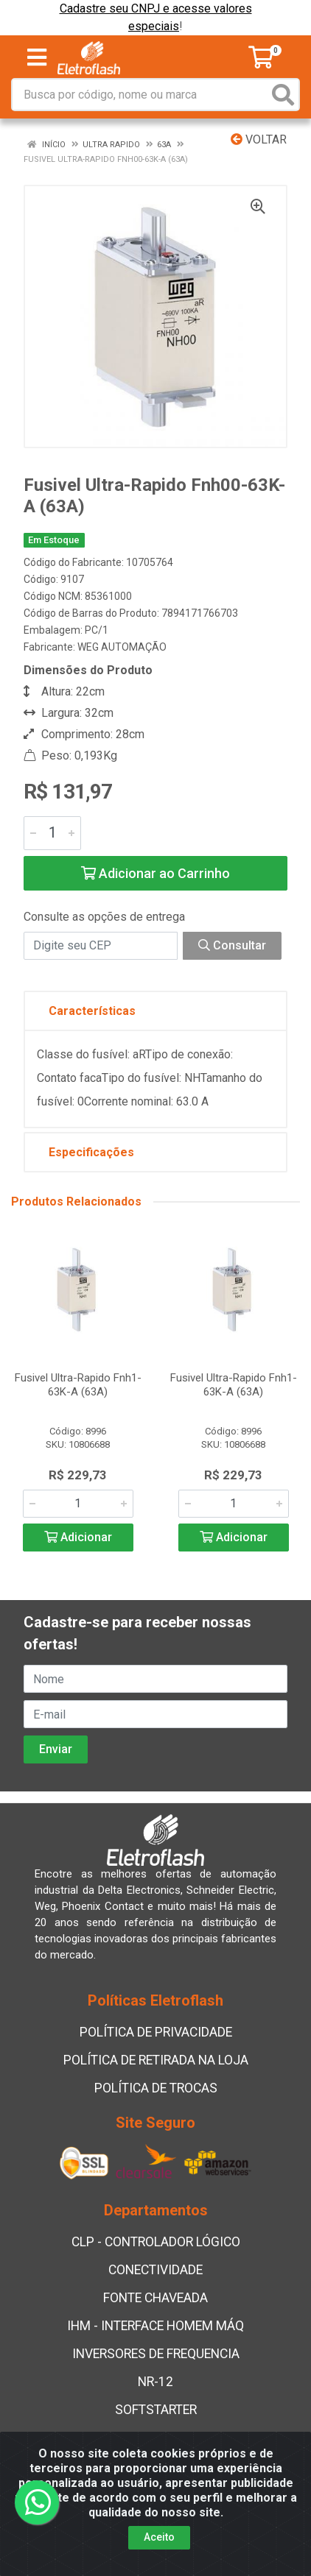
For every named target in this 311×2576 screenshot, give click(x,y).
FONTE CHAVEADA (155, 2297)
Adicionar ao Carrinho (155, 873)
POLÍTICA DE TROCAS (155, 2088)
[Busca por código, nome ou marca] (140, 94)
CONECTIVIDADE (155, 2269)
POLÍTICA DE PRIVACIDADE (156, 2032)
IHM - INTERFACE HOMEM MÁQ (155, 2325)
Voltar (259, 139)
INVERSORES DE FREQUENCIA (156, 2353)
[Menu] (37, 57)
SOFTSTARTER (156, 2409)
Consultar (232, 945)
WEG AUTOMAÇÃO (122, 647)
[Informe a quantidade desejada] (52, 833)
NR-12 (155, 2381)
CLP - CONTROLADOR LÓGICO (155, 2241)
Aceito (159, 2537)
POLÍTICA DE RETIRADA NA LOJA (155, 2060)
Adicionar (78, 1537)
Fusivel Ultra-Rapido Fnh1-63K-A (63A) (78, 1384)
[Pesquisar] (283, 94)
